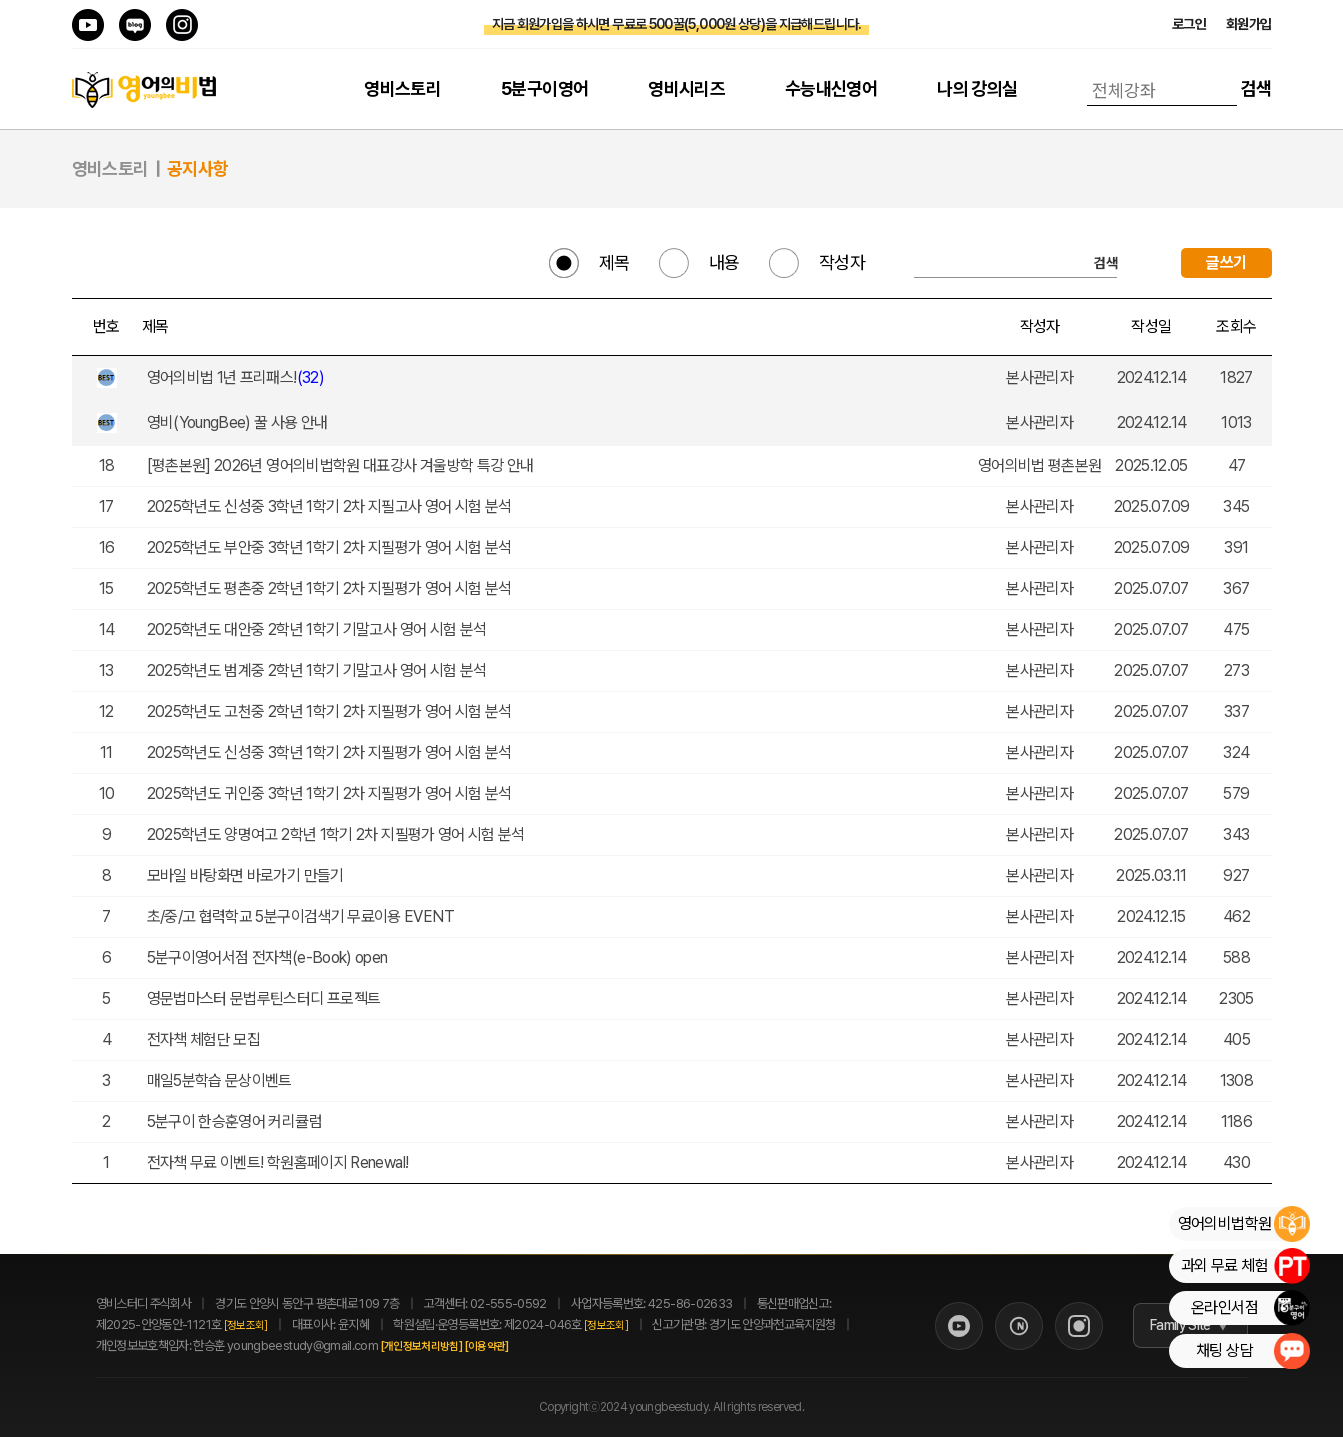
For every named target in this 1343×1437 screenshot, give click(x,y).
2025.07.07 (1151, 588)
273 (1236, 670)
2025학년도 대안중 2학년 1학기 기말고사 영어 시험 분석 (318, 629)
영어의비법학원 (1243, 1224)
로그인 (1189, 24)
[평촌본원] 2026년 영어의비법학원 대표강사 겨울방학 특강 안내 (342, 465)
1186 (1236, 1121)
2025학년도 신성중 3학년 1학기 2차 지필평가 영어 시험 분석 (331, 752)
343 (1236, 834)
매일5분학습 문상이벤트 (221, 1080)
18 (107, 465)
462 (1236, 916)
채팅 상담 (1252, 1351)
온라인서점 (1250, 1308)
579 (1236, 793)
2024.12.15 (1151, 916)
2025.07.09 (1152, 506)
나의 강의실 (977, 88)
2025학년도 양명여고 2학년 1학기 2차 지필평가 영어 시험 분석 (338, 834)
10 (107, 793)
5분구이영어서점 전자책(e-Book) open (269, 957)
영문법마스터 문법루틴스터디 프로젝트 (265, 998)
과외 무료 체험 (1245, 1266)
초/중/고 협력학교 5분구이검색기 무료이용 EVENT (302, 916)
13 (106, 670)
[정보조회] (246, 1325)
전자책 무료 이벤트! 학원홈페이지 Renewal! (279, 1162)
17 (106, 506)
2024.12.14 (1152, 377)
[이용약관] (508, 1346)
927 (1236, 875)
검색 (1256, 88)
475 (1236, 629)
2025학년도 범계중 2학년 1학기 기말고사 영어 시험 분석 (318, 670)
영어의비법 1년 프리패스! (237, 377)
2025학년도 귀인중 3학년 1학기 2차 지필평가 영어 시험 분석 (331, 793)
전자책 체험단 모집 (205, 1039)
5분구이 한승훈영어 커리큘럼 (236, 1121)
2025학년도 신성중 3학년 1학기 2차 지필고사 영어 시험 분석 (331, 506)
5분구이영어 (544, 88)
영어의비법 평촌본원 (1040, 465)
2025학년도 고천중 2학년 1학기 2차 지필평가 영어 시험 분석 (331, 711)
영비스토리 (402, 88)
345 (1236, 506)
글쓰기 (1226, 262)
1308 (1236, 1080)
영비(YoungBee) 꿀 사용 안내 (239, 422)
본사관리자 (1039, 377)
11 (106, 752)
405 (1236, 1039)
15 (106, 588)
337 (1236, 711)
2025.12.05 (1151, 465)
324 (1236, 752)
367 (1236, 588)
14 (107, 629)
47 (1237, 465)
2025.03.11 (1151, 875)
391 (1236, 547)
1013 (1236, 422)
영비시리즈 (686, 88)
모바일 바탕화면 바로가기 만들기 (247, 875)
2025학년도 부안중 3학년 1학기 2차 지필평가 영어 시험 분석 (331, 547)
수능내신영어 (831, 88)
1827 (1236, 377)
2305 (1236, 998)
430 (1236, 1162)
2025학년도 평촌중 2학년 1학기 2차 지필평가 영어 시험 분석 (331, 588)
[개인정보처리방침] (443, 1346)
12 (106, 711)
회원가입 (1248, 24)
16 (107, 547)
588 (1236, 957)
